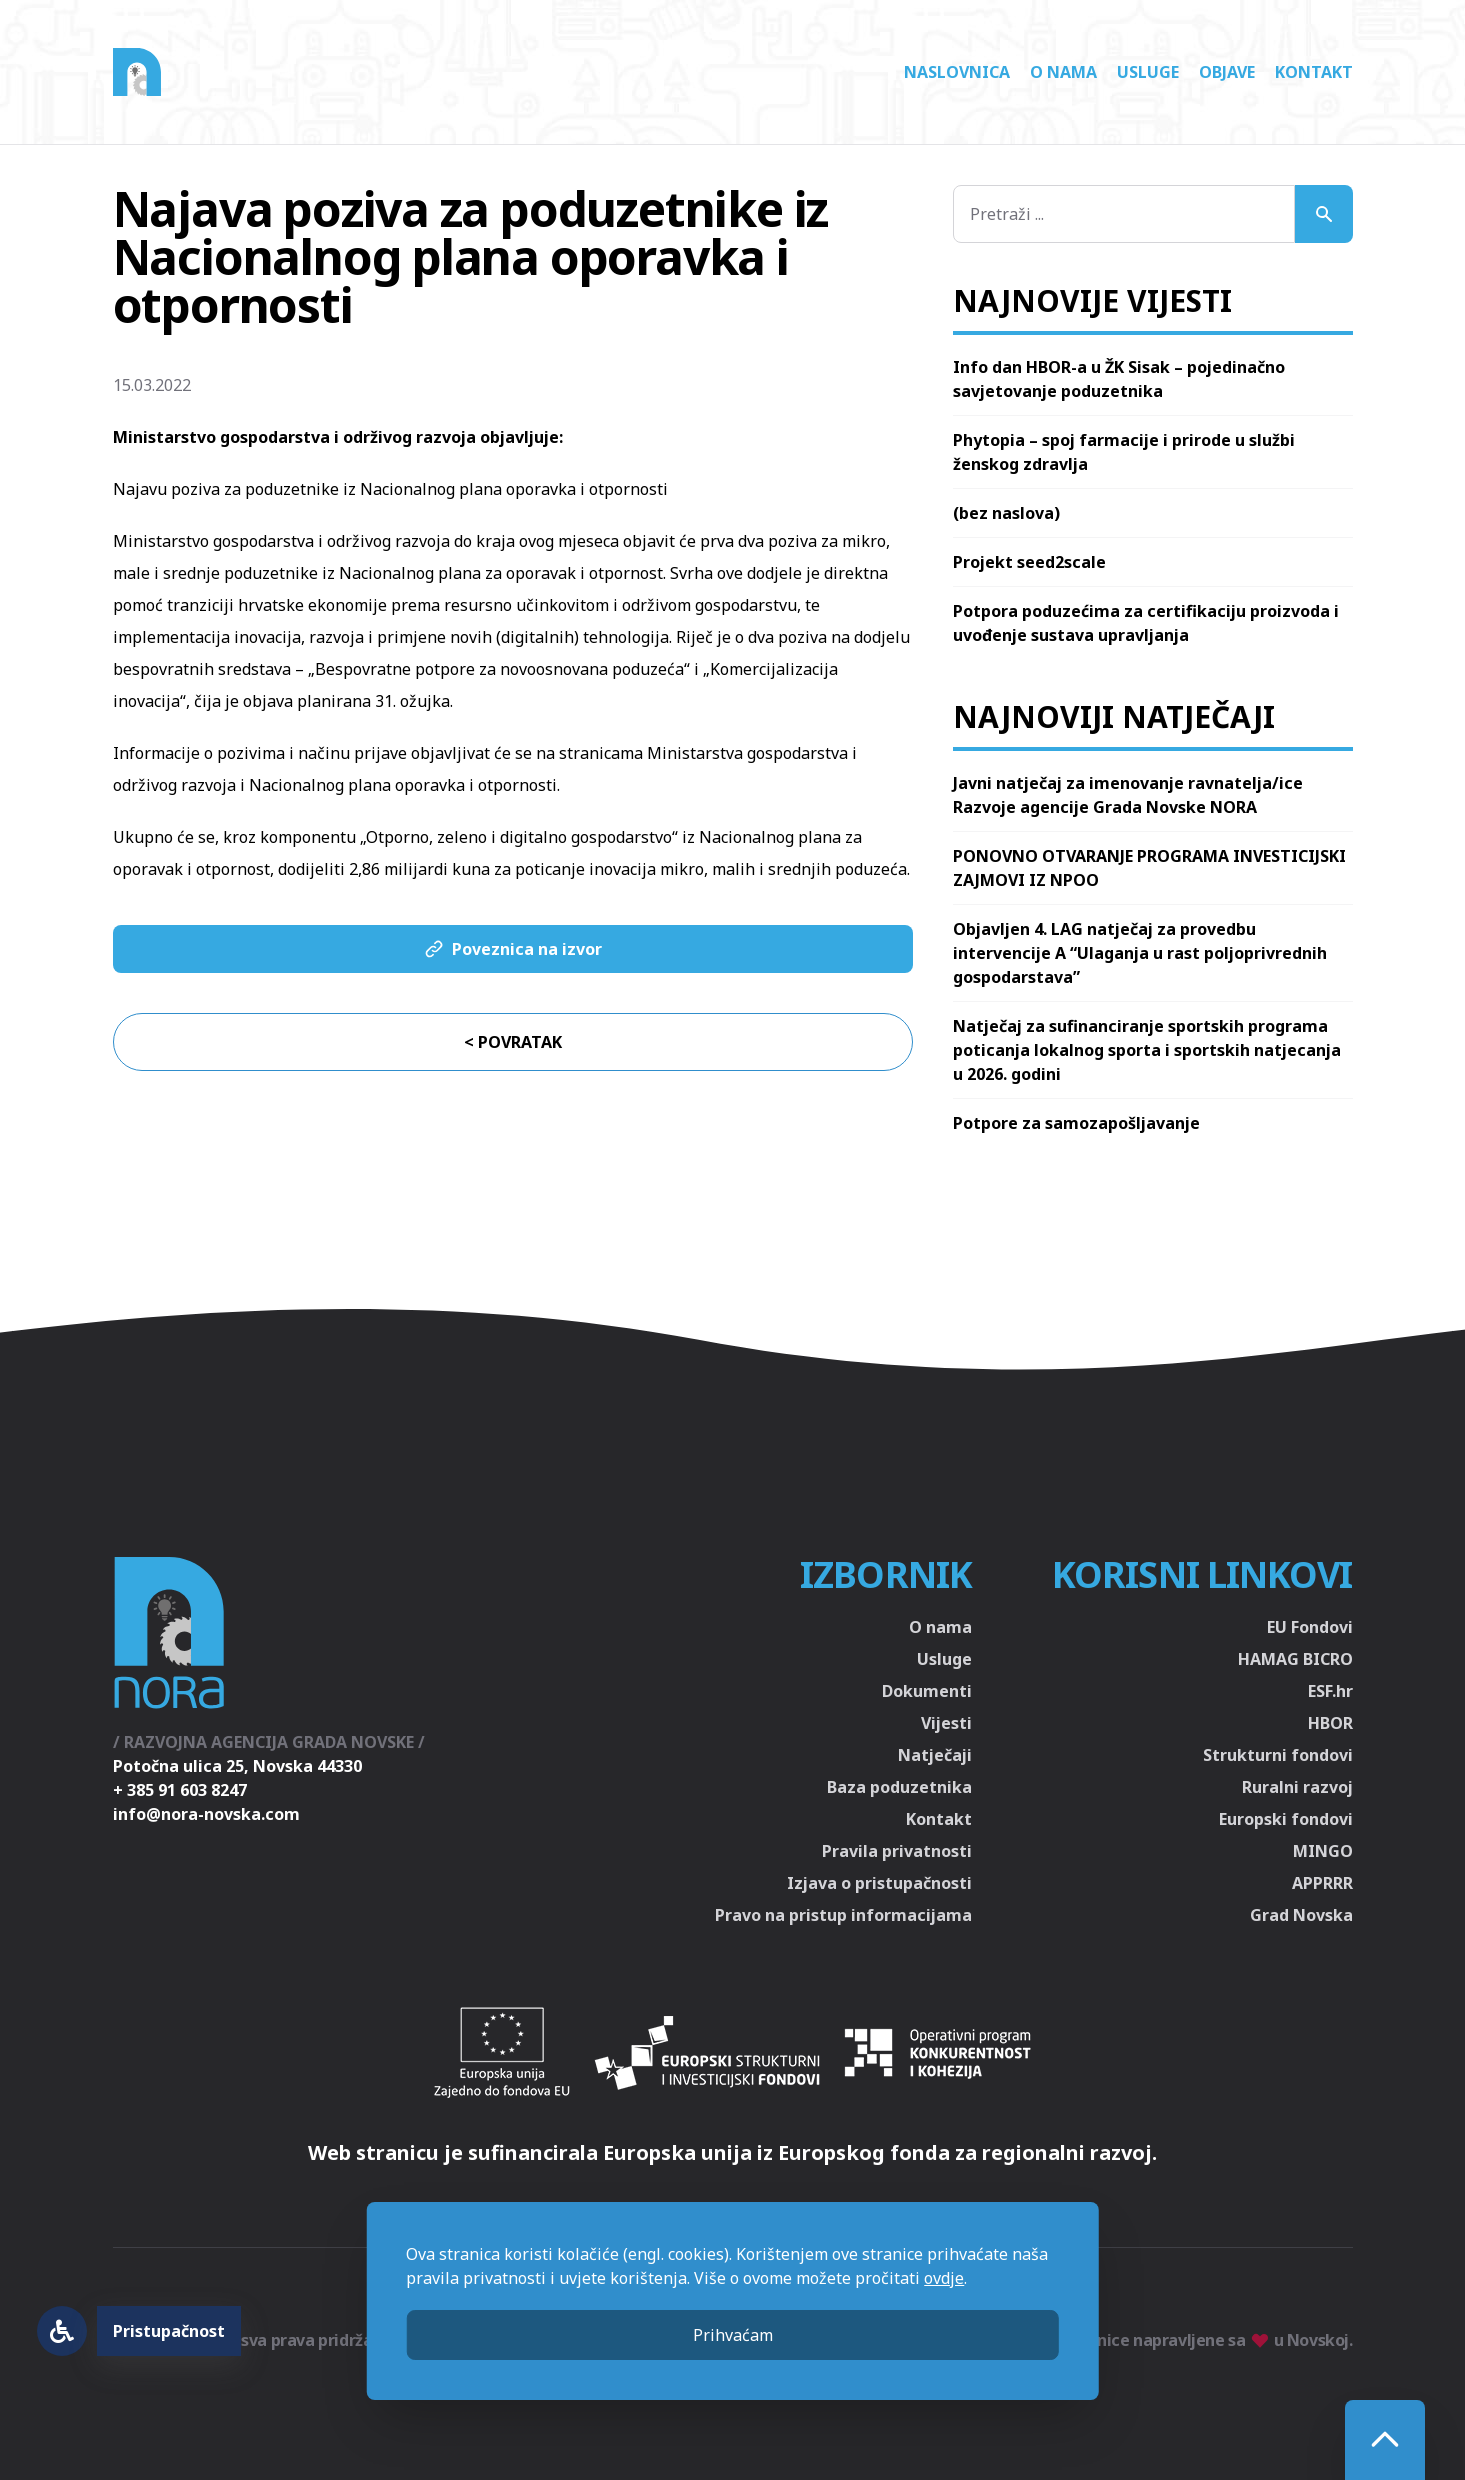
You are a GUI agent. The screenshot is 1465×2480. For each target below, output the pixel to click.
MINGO (1323, 1851)
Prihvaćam (733, 2335)
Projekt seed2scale (1029, 562)
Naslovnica (957, 72)
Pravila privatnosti (897, 1851)
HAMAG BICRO (1295, 1659)
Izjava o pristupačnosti (879, 1883)
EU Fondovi (1310, 1627)
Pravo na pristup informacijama (843, 1915)
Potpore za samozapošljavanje (1076, 1123)
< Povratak (513, 1042)
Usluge (1148, 72)
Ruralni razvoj (1297, 1787)
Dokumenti (927, 1691)
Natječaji (935, 1755)
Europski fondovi (1286, 1819)
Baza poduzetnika (899, 1787)
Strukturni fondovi (1278, 1755)
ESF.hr (1330, 1691)
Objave (1227, 72)
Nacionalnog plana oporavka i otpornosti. (404, 785)
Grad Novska (1301, 1915)
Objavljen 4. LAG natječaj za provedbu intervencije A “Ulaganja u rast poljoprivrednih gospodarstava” (1140, 953)
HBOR (1330, 1723)
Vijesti (946, 1723)
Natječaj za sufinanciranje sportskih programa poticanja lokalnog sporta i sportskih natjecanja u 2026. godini (1147, 1050)
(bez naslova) (1006, 513)
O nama (1063, 72)
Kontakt (1314, 72)
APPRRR (1322, 1883)
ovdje (944, 2278)
